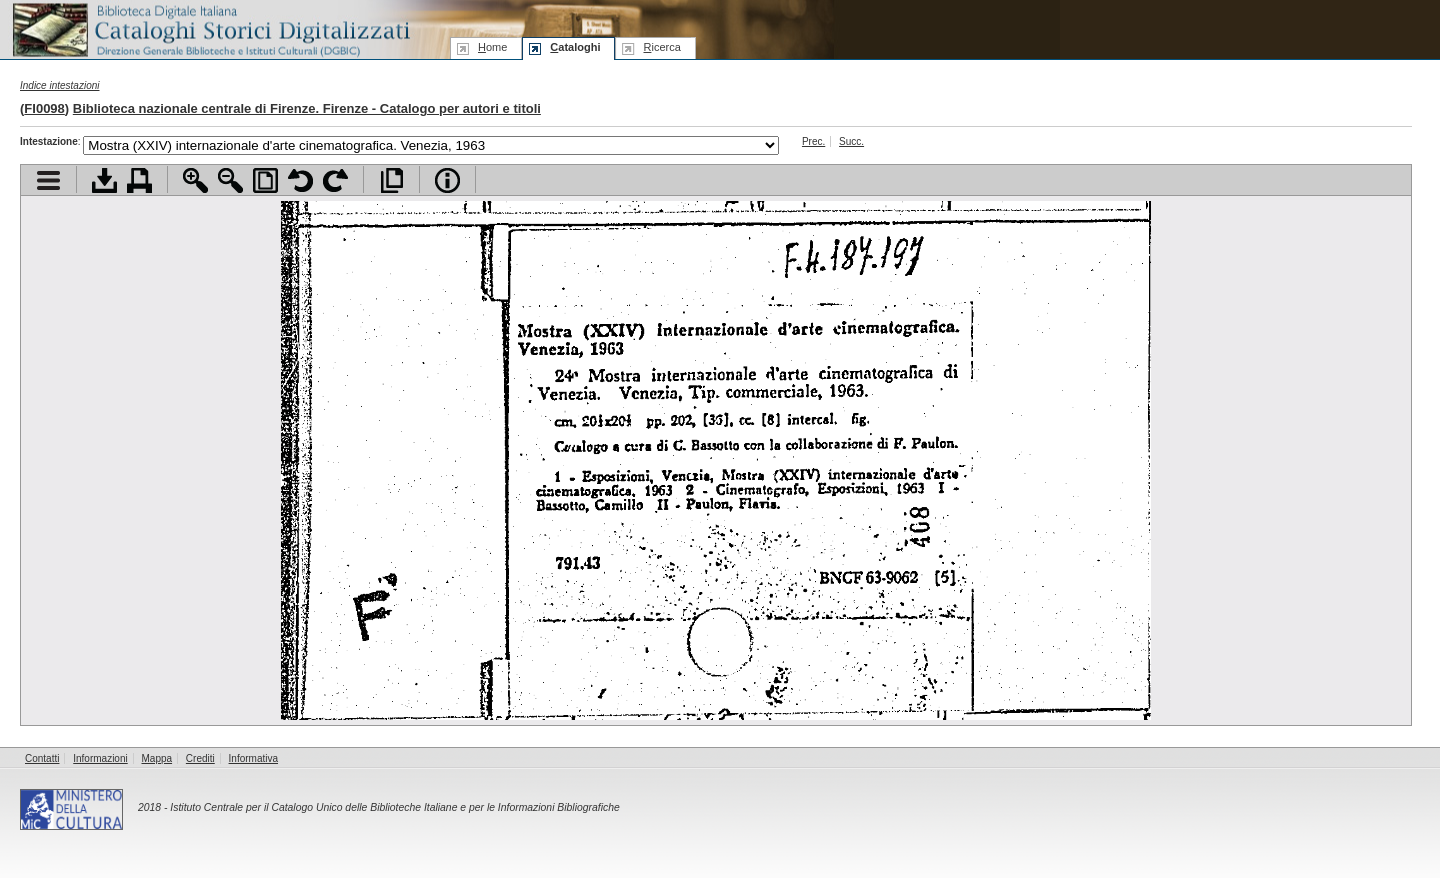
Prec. (813, 141)
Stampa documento (139, 180)
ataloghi (575, 47)
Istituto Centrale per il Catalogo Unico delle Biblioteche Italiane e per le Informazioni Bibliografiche (394, 807)
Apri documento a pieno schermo (391, 180)
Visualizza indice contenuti (48, 180)
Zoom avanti (195, 180)
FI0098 (44, 108)
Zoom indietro (230, 180)
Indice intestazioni (60, 85)
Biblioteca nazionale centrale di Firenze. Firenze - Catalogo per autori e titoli (307, 108)
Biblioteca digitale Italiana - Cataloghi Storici (210, 28)
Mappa (157, 758)
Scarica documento (104, 180)
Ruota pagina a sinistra (300, 180)
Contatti (42, 758)
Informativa (253, 758)
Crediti (200, 758)
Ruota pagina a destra (335, 180)
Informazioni (100, 758)
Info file (447, 180)
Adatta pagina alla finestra (265, 180)
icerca (661, 47)
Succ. (851, 141)
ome (492, 47)
